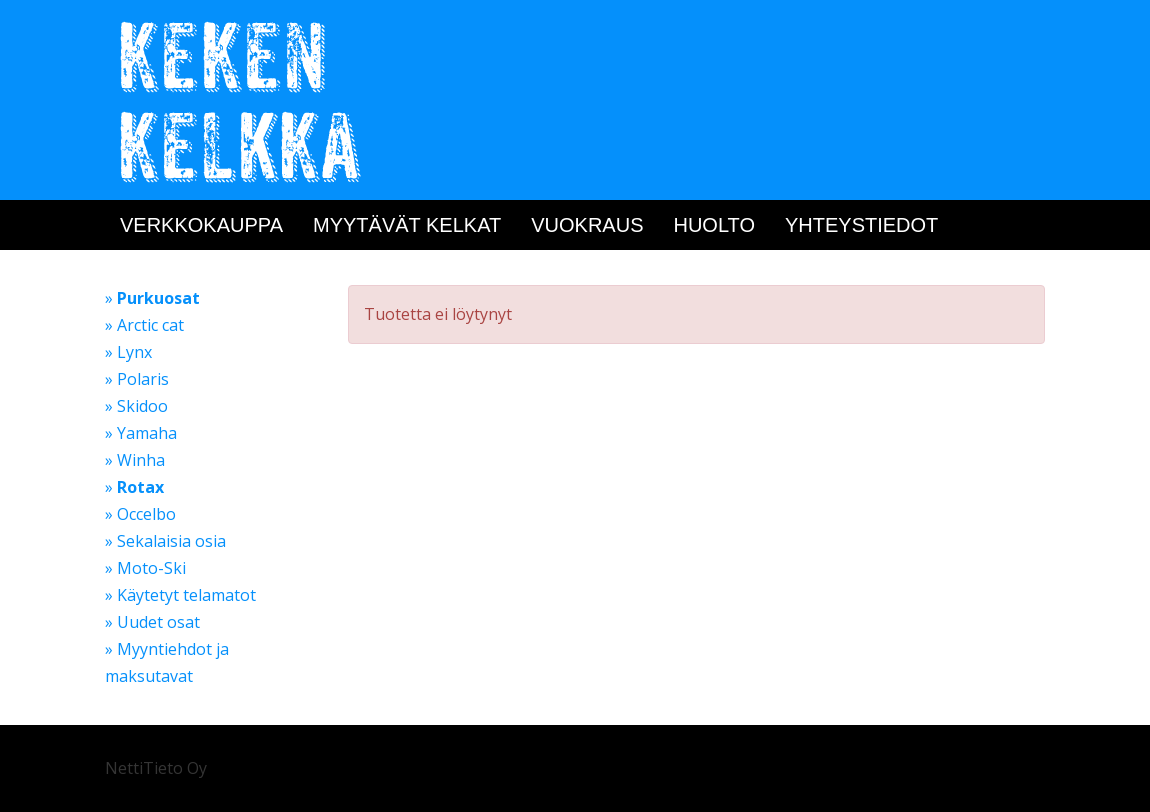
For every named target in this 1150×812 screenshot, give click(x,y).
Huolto (714, 225)
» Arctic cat (144, 325)
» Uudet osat (152, 622)
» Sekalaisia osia (165, 541)
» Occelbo (140, 514)
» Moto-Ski (145, 568)
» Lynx (128, 352)
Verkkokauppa (201, 225)
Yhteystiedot (861, 225)
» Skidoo (136, 406)
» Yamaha (141, 433)
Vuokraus (587, 225)
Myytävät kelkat (407, 225)
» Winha (135, 460)
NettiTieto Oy (156, 768)
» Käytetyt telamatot (180, 595)
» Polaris (137, 379)
